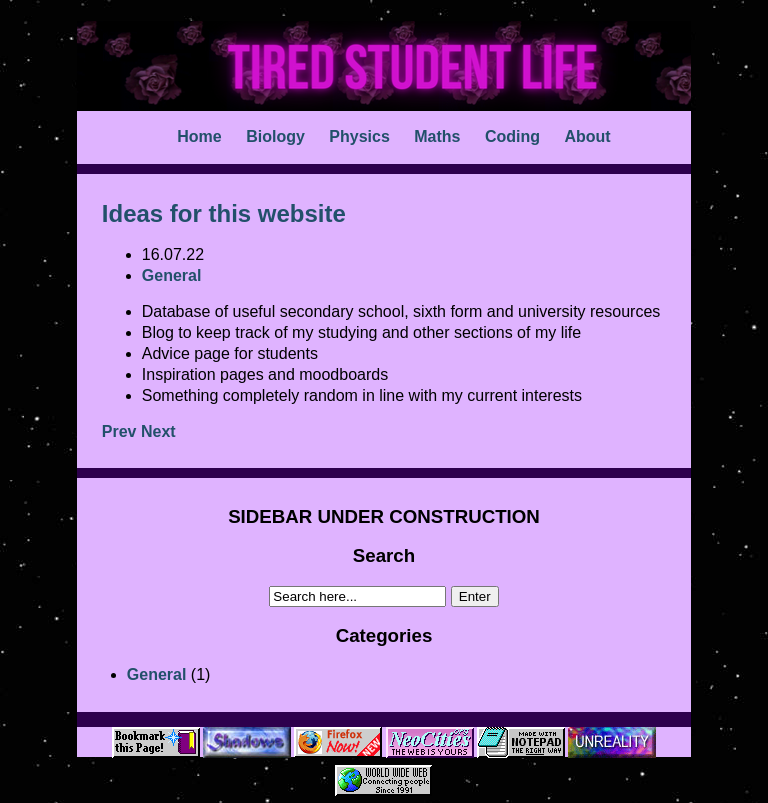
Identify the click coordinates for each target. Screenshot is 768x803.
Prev (119, 431)
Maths (437, 136)
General (157, 674)
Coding (512, 136)
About (587, 136)
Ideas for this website (224, 213)
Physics (359, 136)
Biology (275, 136)
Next (158, 431)
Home (199, 136)
